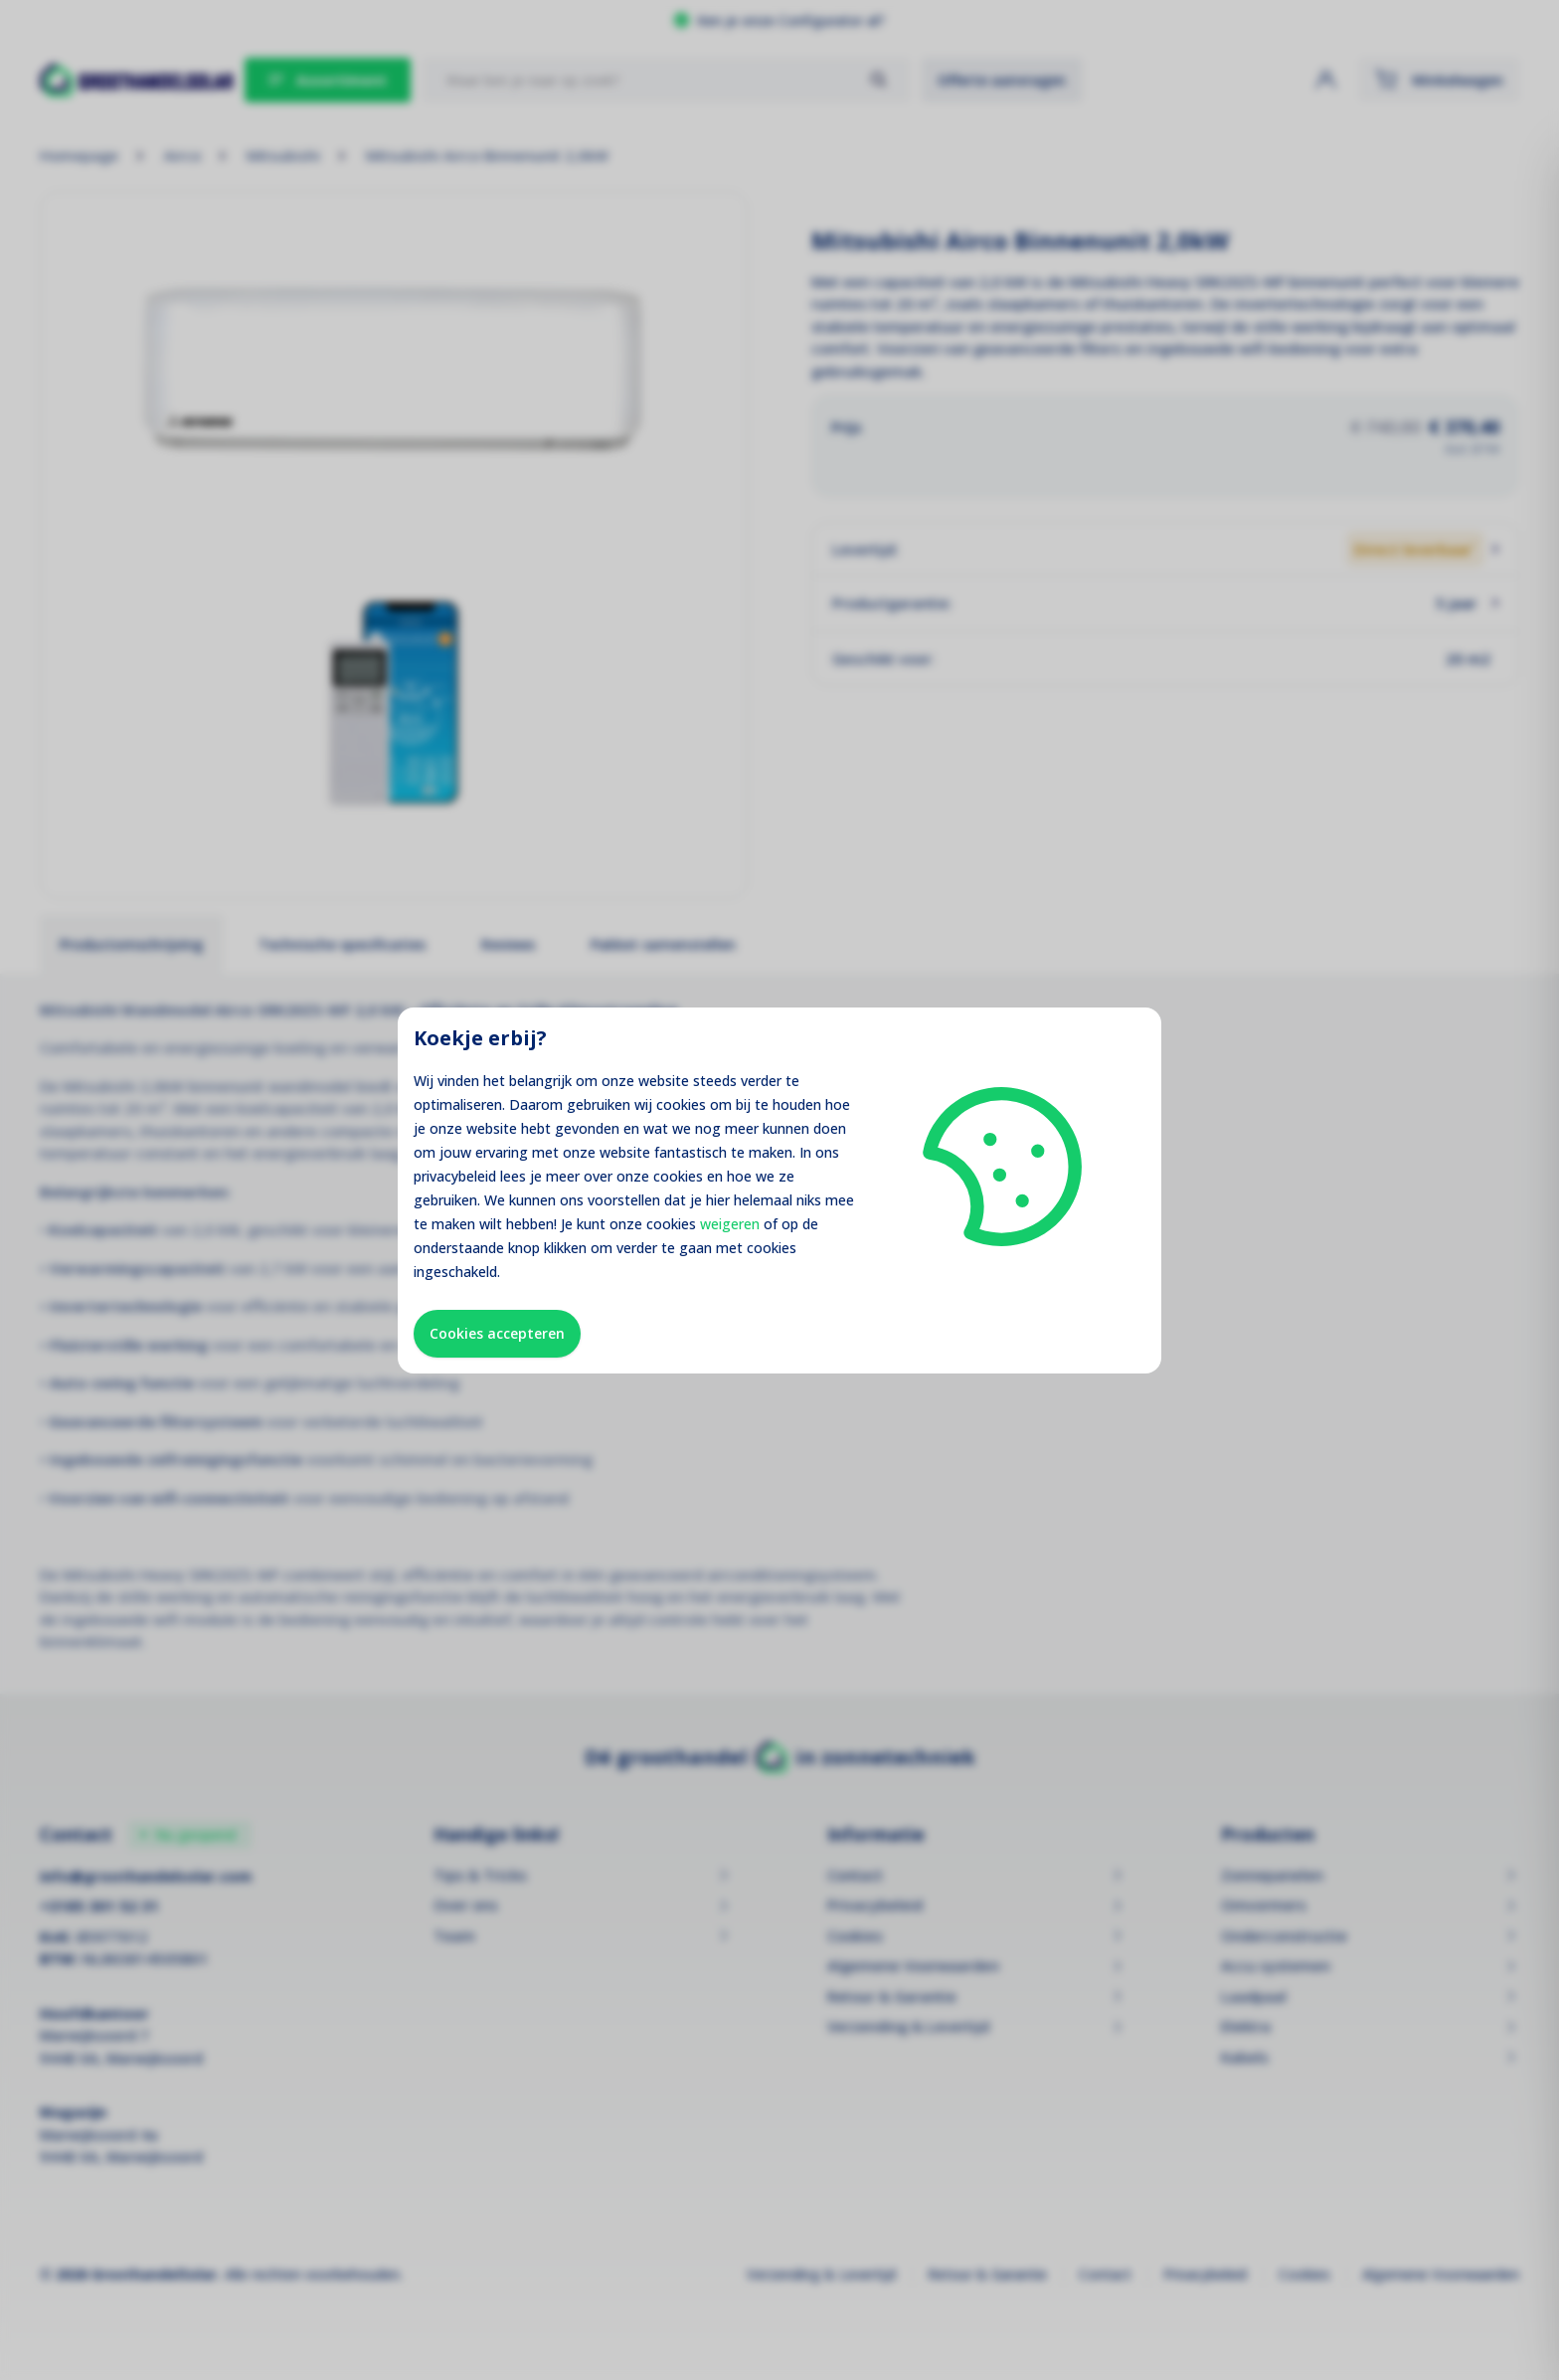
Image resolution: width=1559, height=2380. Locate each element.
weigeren (730, 1223)
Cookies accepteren (497, 1333)
